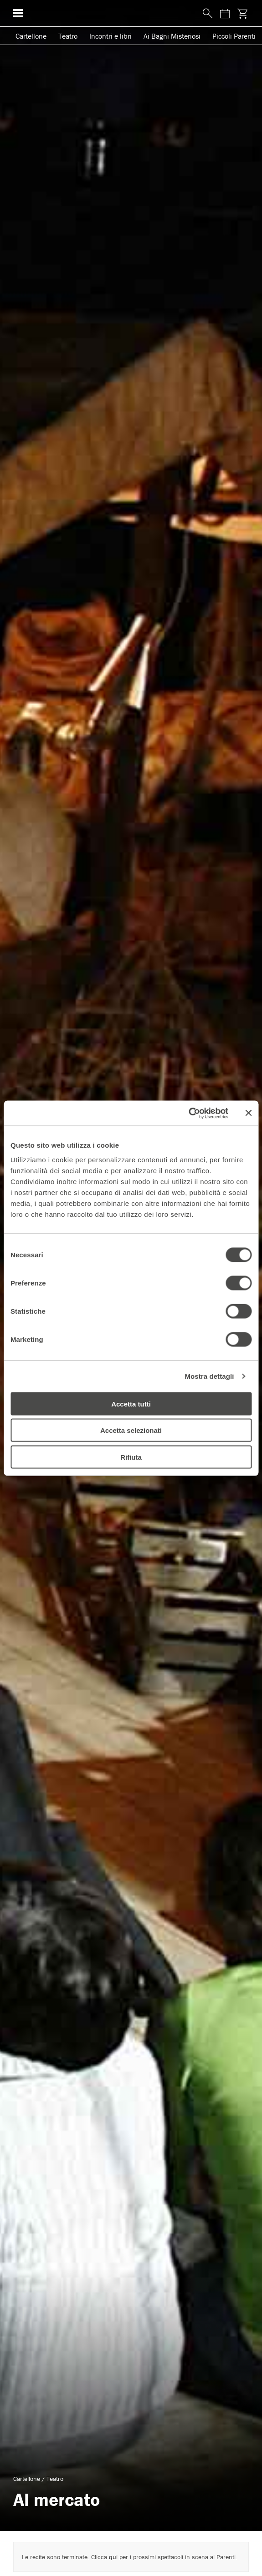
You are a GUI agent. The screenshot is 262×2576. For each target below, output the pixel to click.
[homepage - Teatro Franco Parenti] (110, 13)
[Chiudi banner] (248, 1113)
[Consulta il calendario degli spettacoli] (224, 13)
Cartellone (30, 35)
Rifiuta (131, 1457)
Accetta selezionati (131, 1430)
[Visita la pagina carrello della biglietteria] (242, 13)
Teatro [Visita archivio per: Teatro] (54, 2479)
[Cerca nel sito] (205, 13)
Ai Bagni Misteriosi (172, 35)
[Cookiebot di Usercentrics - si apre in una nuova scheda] (188, 1113)
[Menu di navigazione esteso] (18, 13)
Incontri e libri (110, 35)
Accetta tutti (131, 1403)
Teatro (67, 35)
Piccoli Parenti (234, 35)
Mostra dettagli (209, 1376)
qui (113, 2557)
